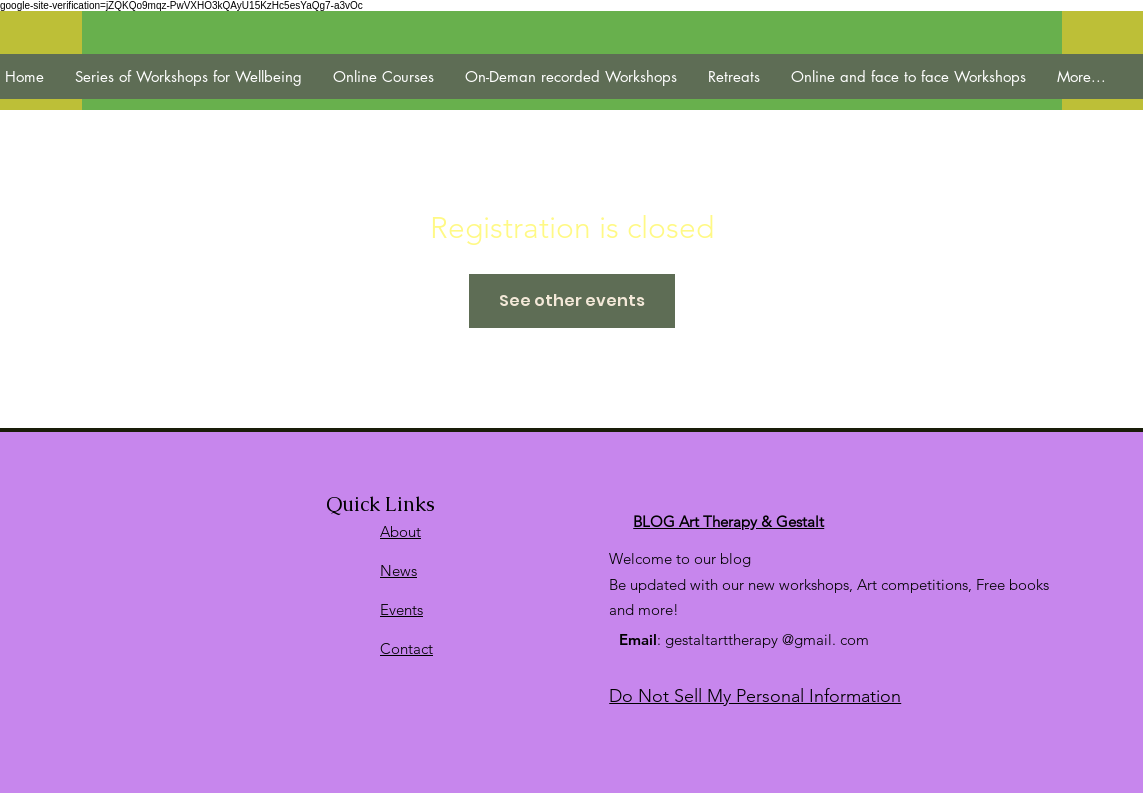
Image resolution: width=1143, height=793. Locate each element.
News (398, 570)
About (400, 531)
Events (401, 609)
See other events (572, 300)
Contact (406, 648)
